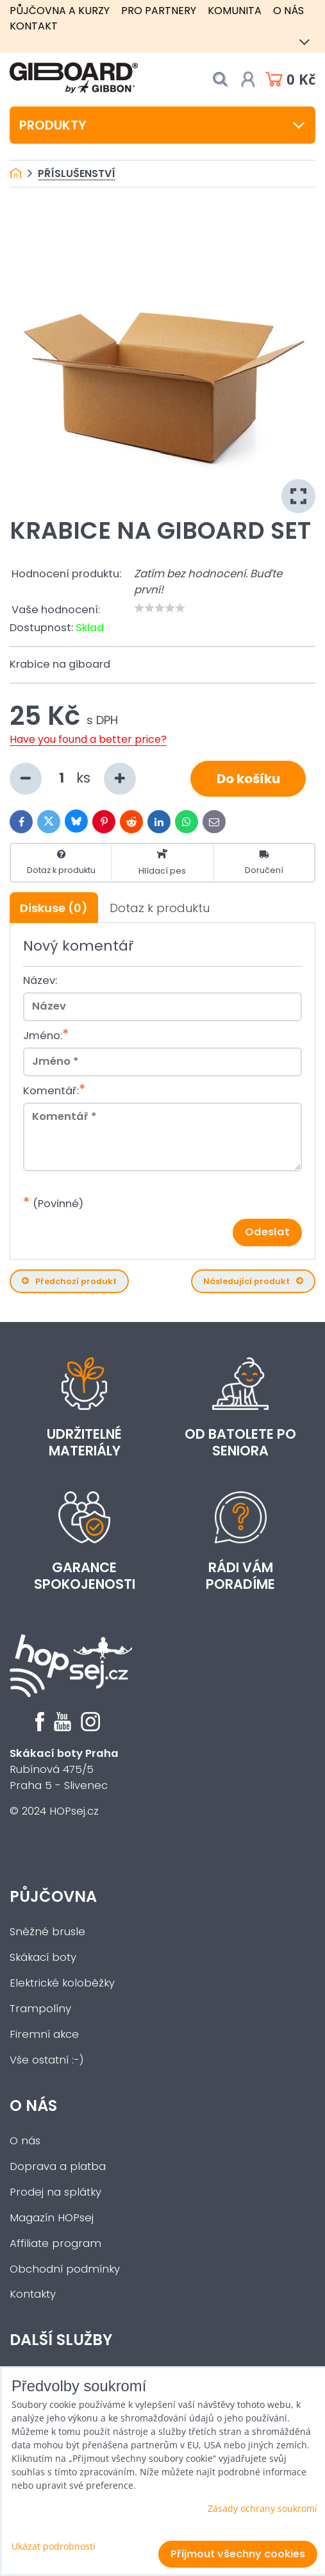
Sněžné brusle (47, 1931)
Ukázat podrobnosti (54, 2546)
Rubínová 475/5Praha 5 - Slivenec (64, 1769)
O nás (288, 10)
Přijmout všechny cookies (238, 2553)
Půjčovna (53, 1896)
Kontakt (34, 26)
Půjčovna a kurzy (60, 10)
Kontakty (33, 2294)
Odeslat (267, 1231)
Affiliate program (55, 2243)
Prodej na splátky (55, 2192)
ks (73, 779)
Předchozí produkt (69, 1281)
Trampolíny (40, 2008)
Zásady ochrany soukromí (262, 2508)
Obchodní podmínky (65, 2269)
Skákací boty (43, 1957)
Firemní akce (44, 2034)
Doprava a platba (58, 2166)
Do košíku (248, 779)
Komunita (235, 10)
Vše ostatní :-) (47, 2060)
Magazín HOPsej (52, 2217)
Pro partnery (158, 10)
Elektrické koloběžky (62, 1983)
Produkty (162, 125)
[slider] (159, 608)
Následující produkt (253, 1281)
